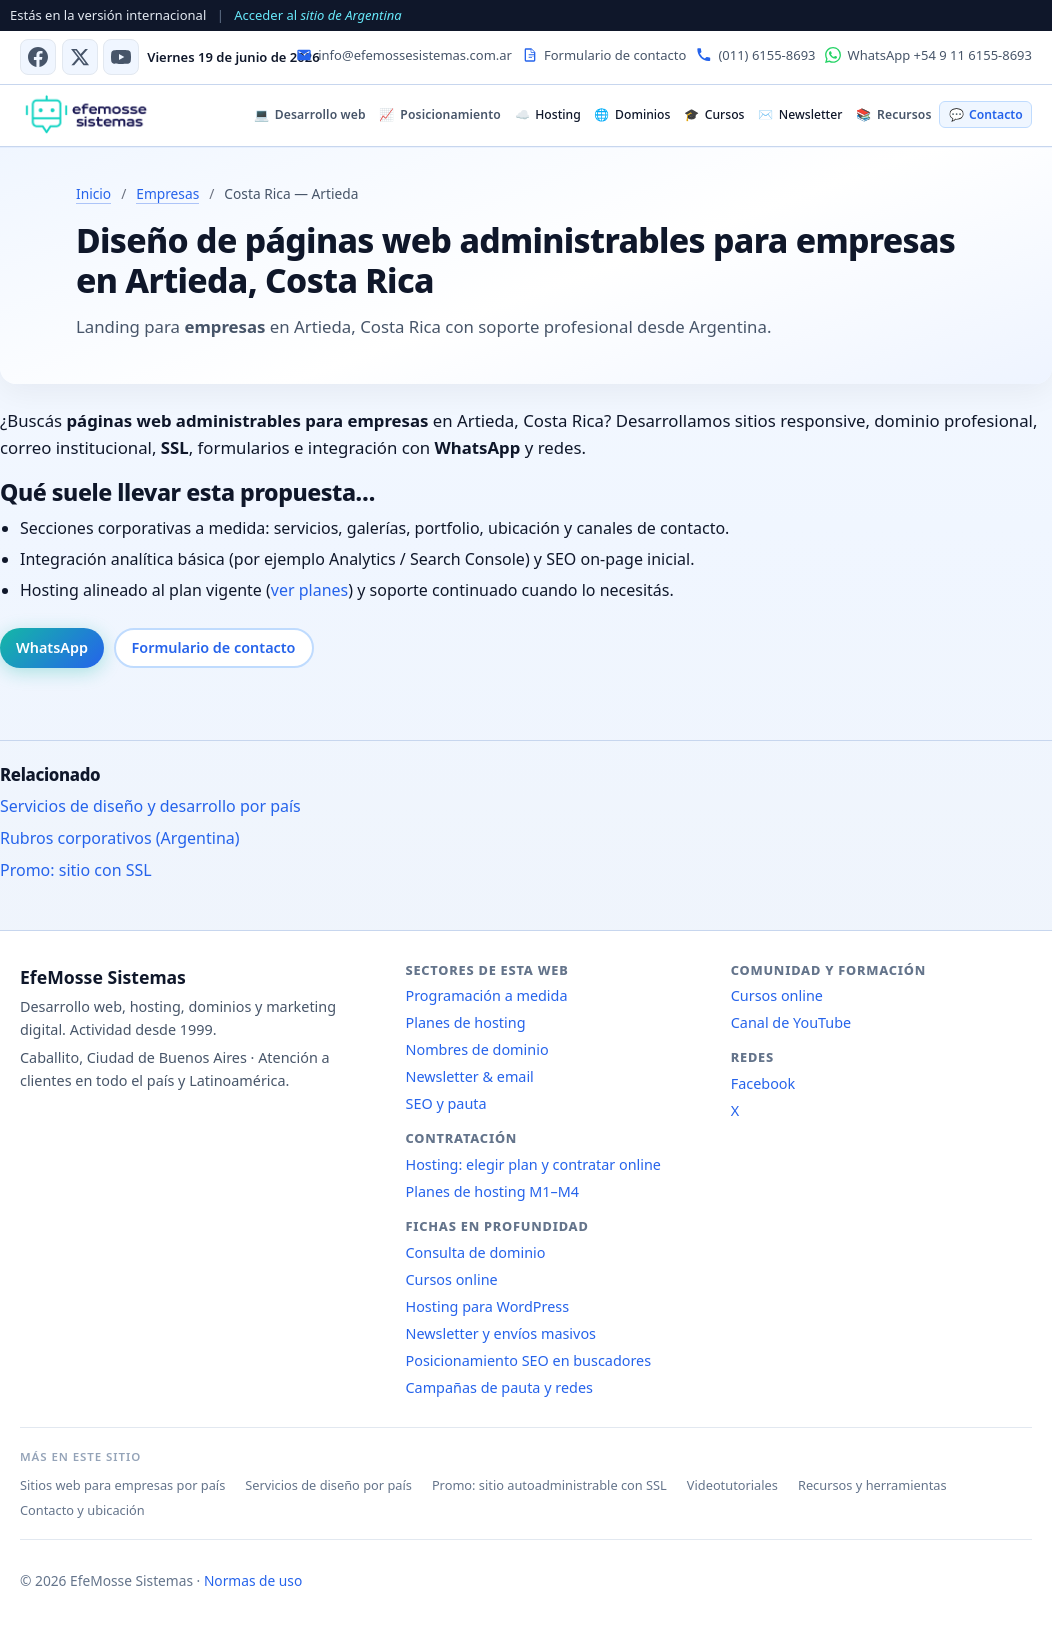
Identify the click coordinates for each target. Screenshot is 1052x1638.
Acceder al (317, 15)
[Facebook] (38, 57)
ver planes (309, 590)
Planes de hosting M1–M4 (493, 1191)
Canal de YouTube (791, 1022)
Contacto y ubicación (82, 1510)
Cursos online (452, 1279)
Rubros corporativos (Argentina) (120, 838)
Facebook (763, 1083)
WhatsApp (52, 647)
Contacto (986, 114)
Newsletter (800, 114)
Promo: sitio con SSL (76, 870)
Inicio (93, 193)
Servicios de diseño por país (328, 1485)
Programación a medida (487, 995)
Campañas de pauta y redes (499, 1387)
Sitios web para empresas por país (122, 1485)
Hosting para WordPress (488, 1306)
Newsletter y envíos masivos (501, 1333)
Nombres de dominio (477, 1049)
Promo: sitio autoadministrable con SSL (549, 1485)
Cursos (714, 114)
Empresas (167, 193)
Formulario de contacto (214, 647)
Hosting (548, 114)
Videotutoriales (732, 1485)
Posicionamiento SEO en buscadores (529, 1360)
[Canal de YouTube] (121, 57)
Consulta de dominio (476, 1252)
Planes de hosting (466, 1022)
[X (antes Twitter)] (80, 57)
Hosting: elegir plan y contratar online (533, 1164)
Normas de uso (253, 1580)
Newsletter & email (470, 1076)
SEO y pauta (446, 1103)
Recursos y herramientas (872, 1485)
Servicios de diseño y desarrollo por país (150, 806)
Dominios (632, 114)
